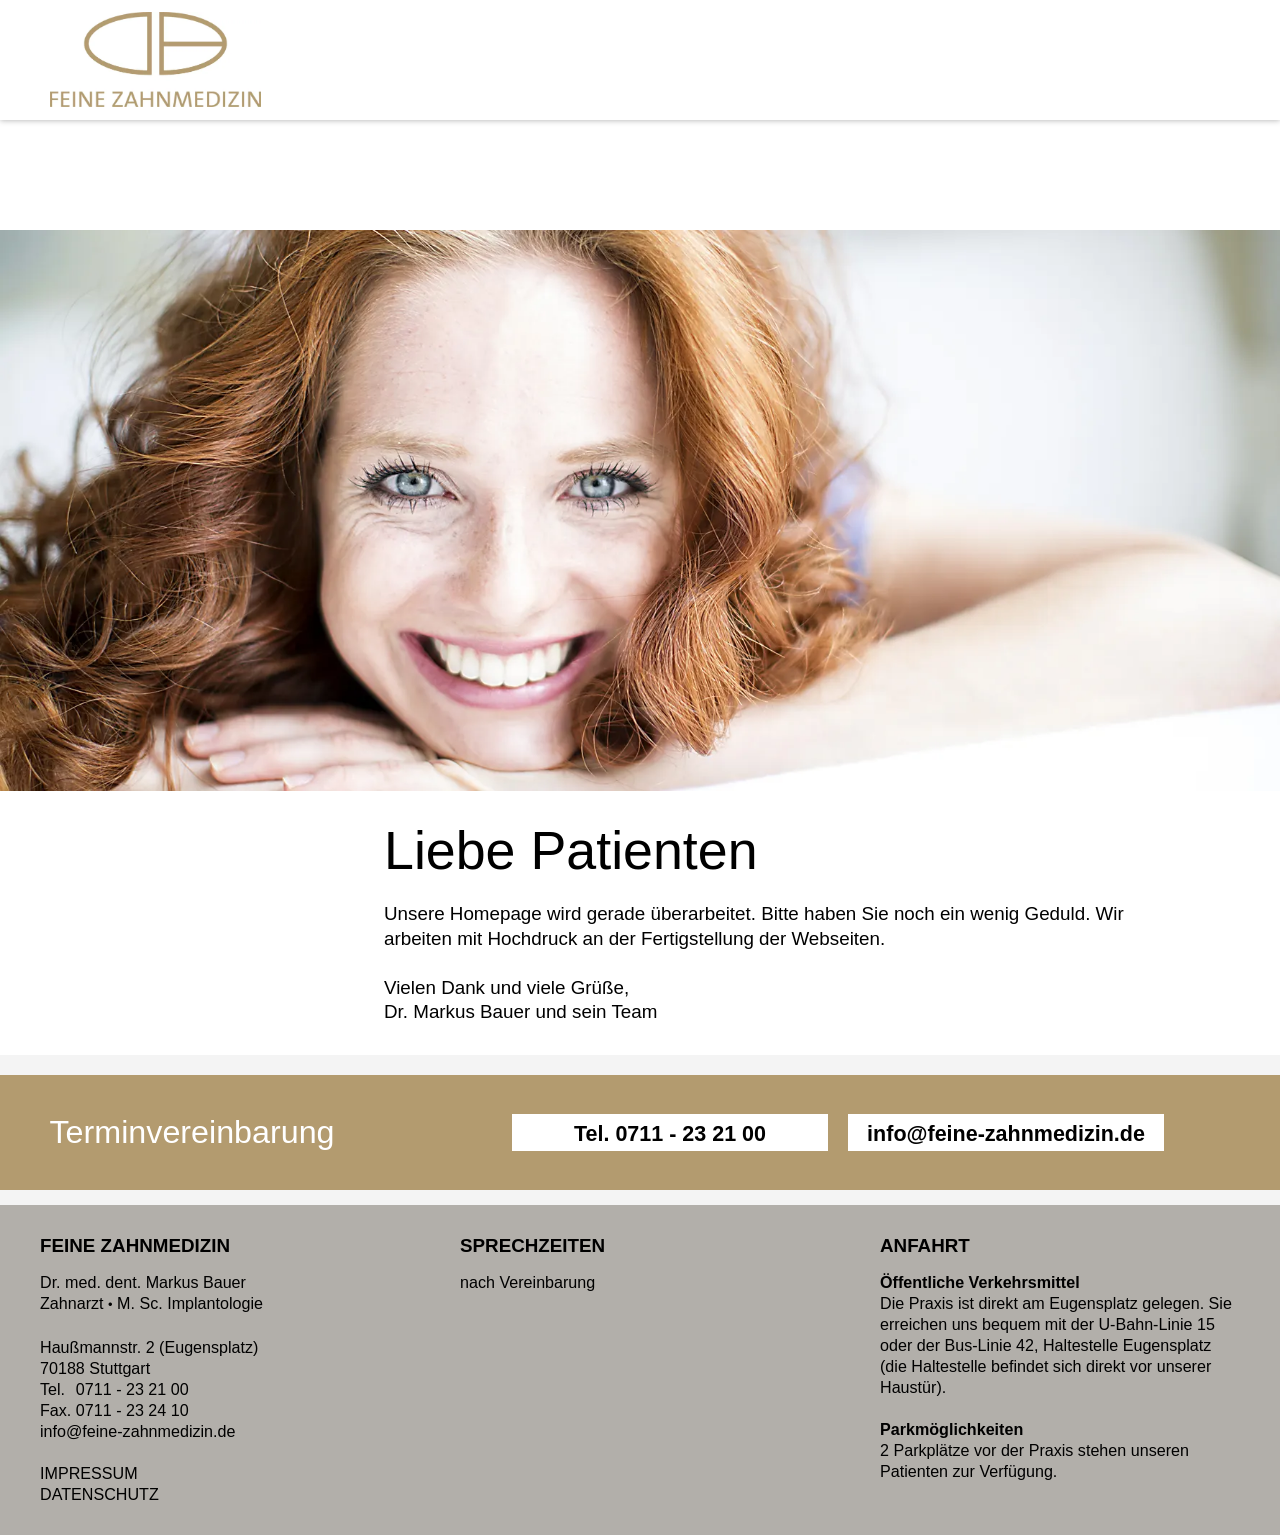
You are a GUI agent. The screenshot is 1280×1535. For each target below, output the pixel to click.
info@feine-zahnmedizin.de (1006, 1134)
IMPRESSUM (89, 1473)
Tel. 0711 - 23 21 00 (670, 1134)
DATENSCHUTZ (99, 1494)
